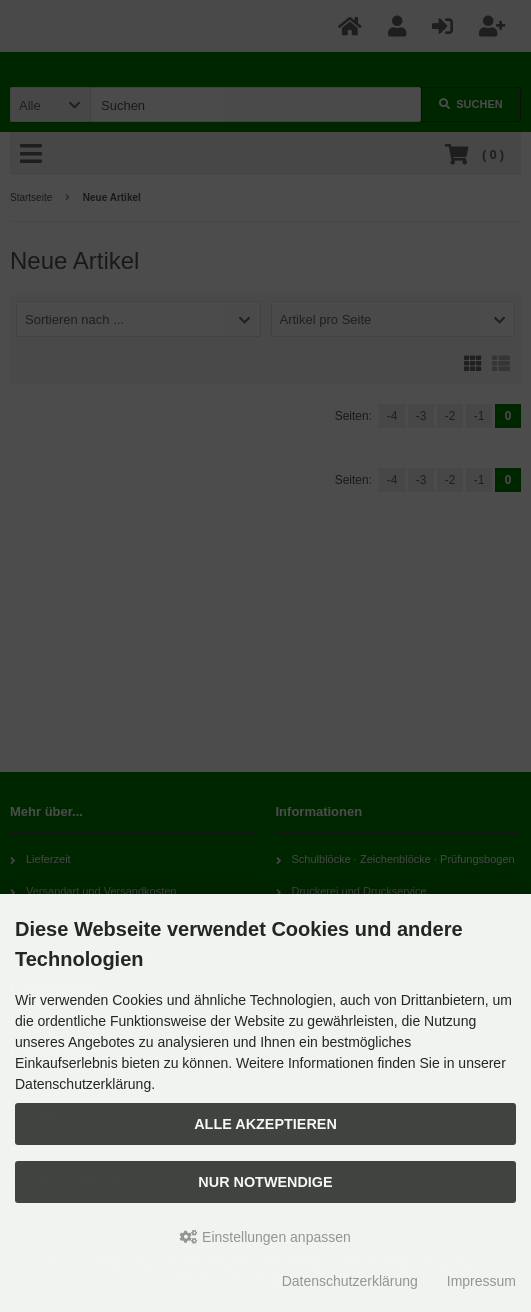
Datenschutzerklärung (350, 1281)
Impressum (481, 1281)
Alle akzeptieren (265, 1124)
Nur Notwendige (265, 1182)
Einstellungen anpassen (265, 1237)
